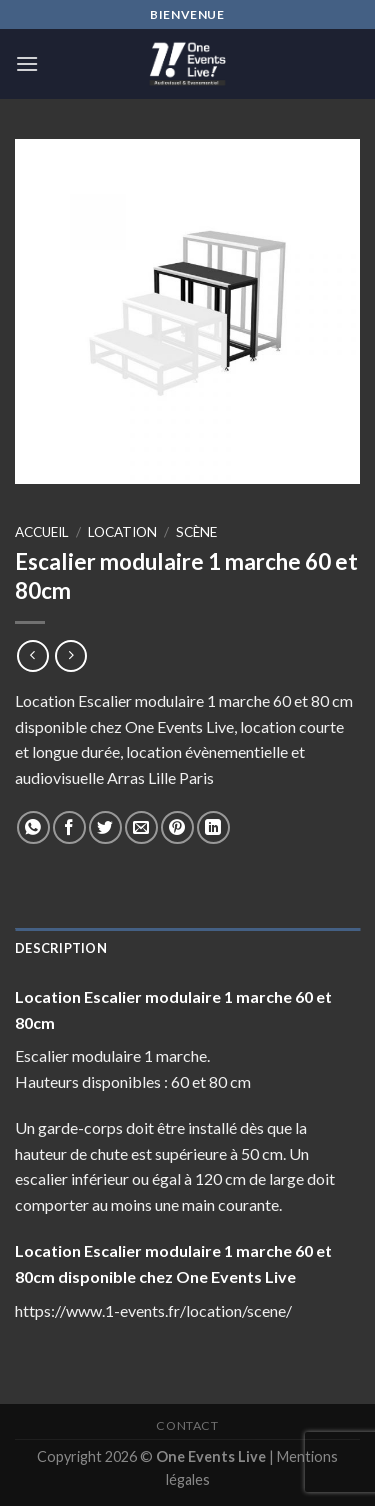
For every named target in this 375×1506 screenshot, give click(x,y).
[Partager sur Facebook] (69, 827)
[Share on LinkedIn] (213, 827)
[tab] (187, 948)
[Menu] (27, 63)
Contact (187, 1425)
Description (61, 948)
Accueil (42, 532)
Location (122, 532)
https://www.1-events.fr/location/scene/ (153, 1310)
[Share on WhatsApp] (33, 827)
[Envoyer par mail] (141, 827)
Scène (196, 532)
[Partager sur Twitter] (105, 827)
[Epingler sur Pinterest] (177, 827)
